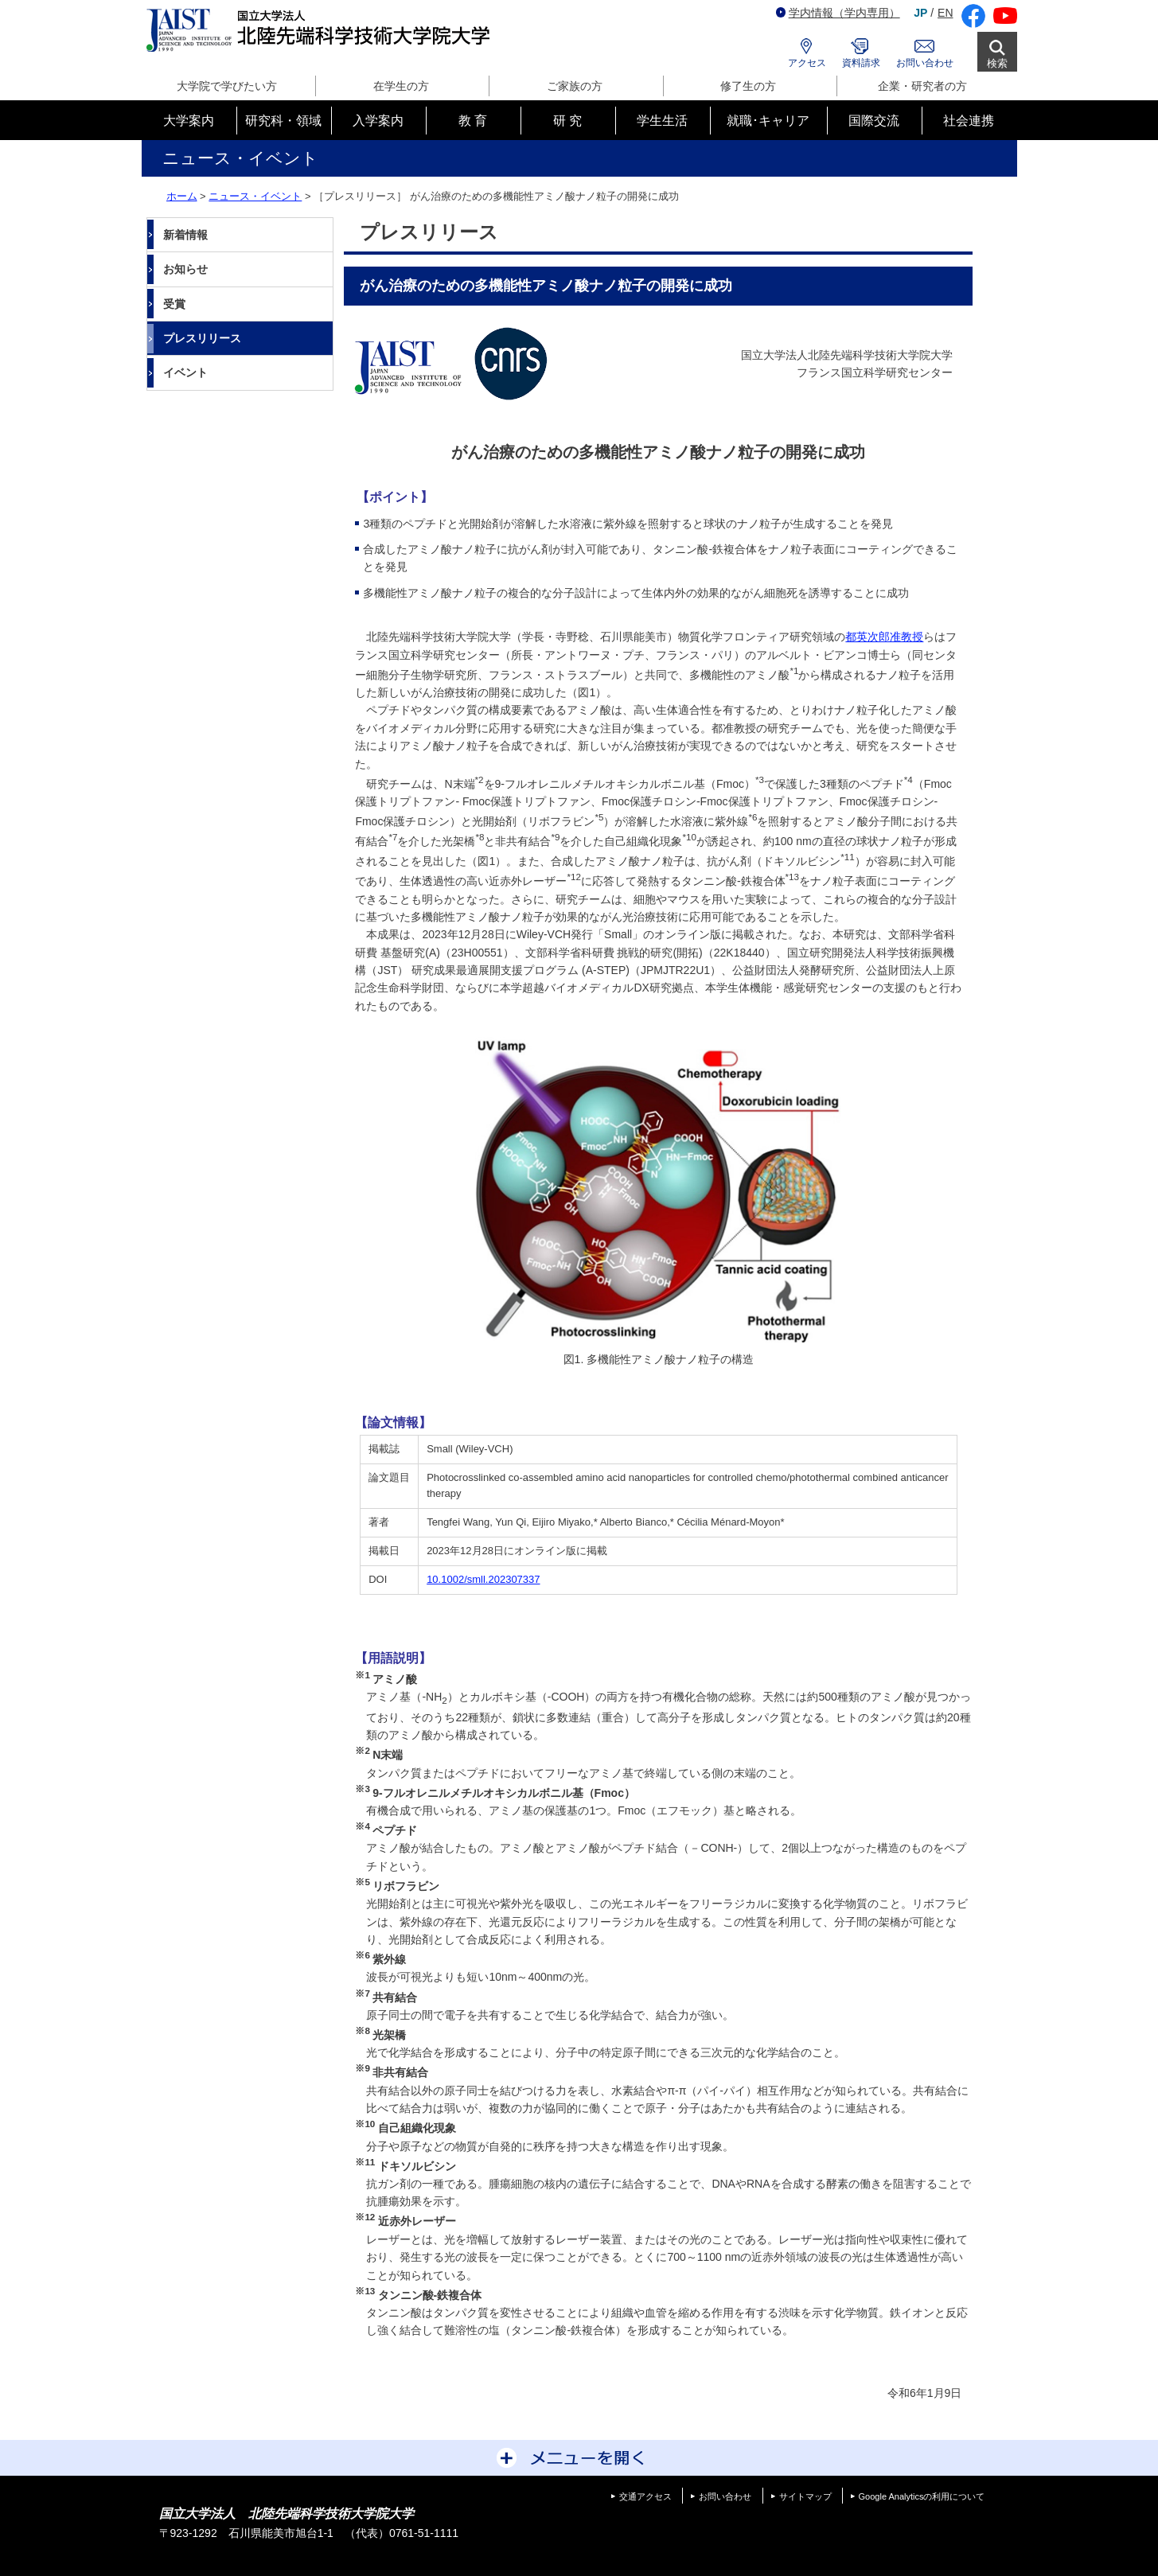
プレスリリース (202, 338)
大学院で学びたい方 (227, 86)
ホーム (181, 196)
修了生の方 (748, 86)
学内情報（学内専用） (838, 12)
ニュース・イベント (255, 196)
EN (945, 12)
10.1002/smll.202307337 (483, 1579)
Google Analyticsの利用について (922, 2496)
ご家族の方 (574, 86)
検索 (997, 63)
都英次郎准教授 (884, 636)
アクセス (807, 62)
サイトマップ (805, 2496)
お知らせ (185, 269)
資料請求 (861, 62)
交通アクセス (645, 2496)
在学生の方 (401, 86)
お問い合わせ (924, 62)
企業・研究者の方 (922, 86)
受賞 (174, 304)
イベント (185, 372)
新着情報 (185, 234)
